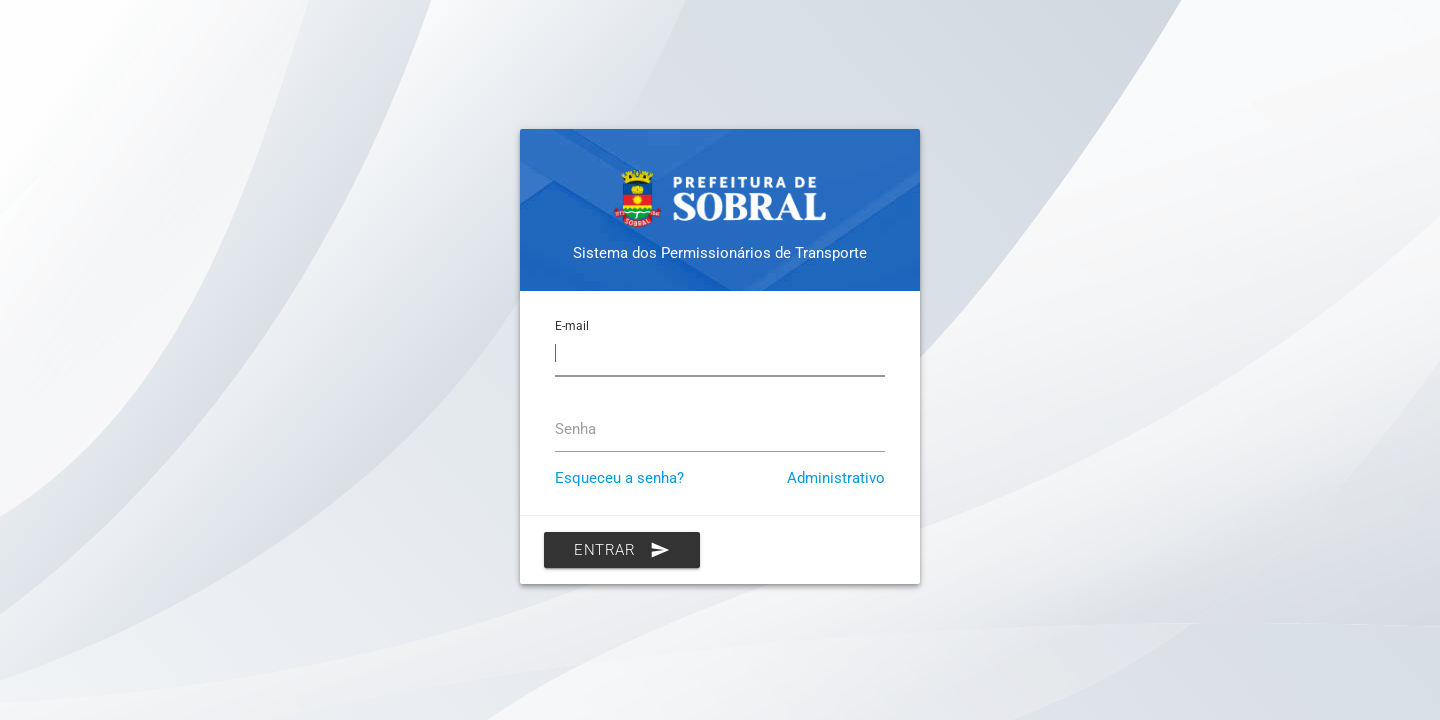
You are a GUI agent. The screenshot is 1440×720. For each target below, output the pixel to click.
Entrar (622, 550)
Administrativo (836, 478)
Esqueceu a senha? (619, 478)
